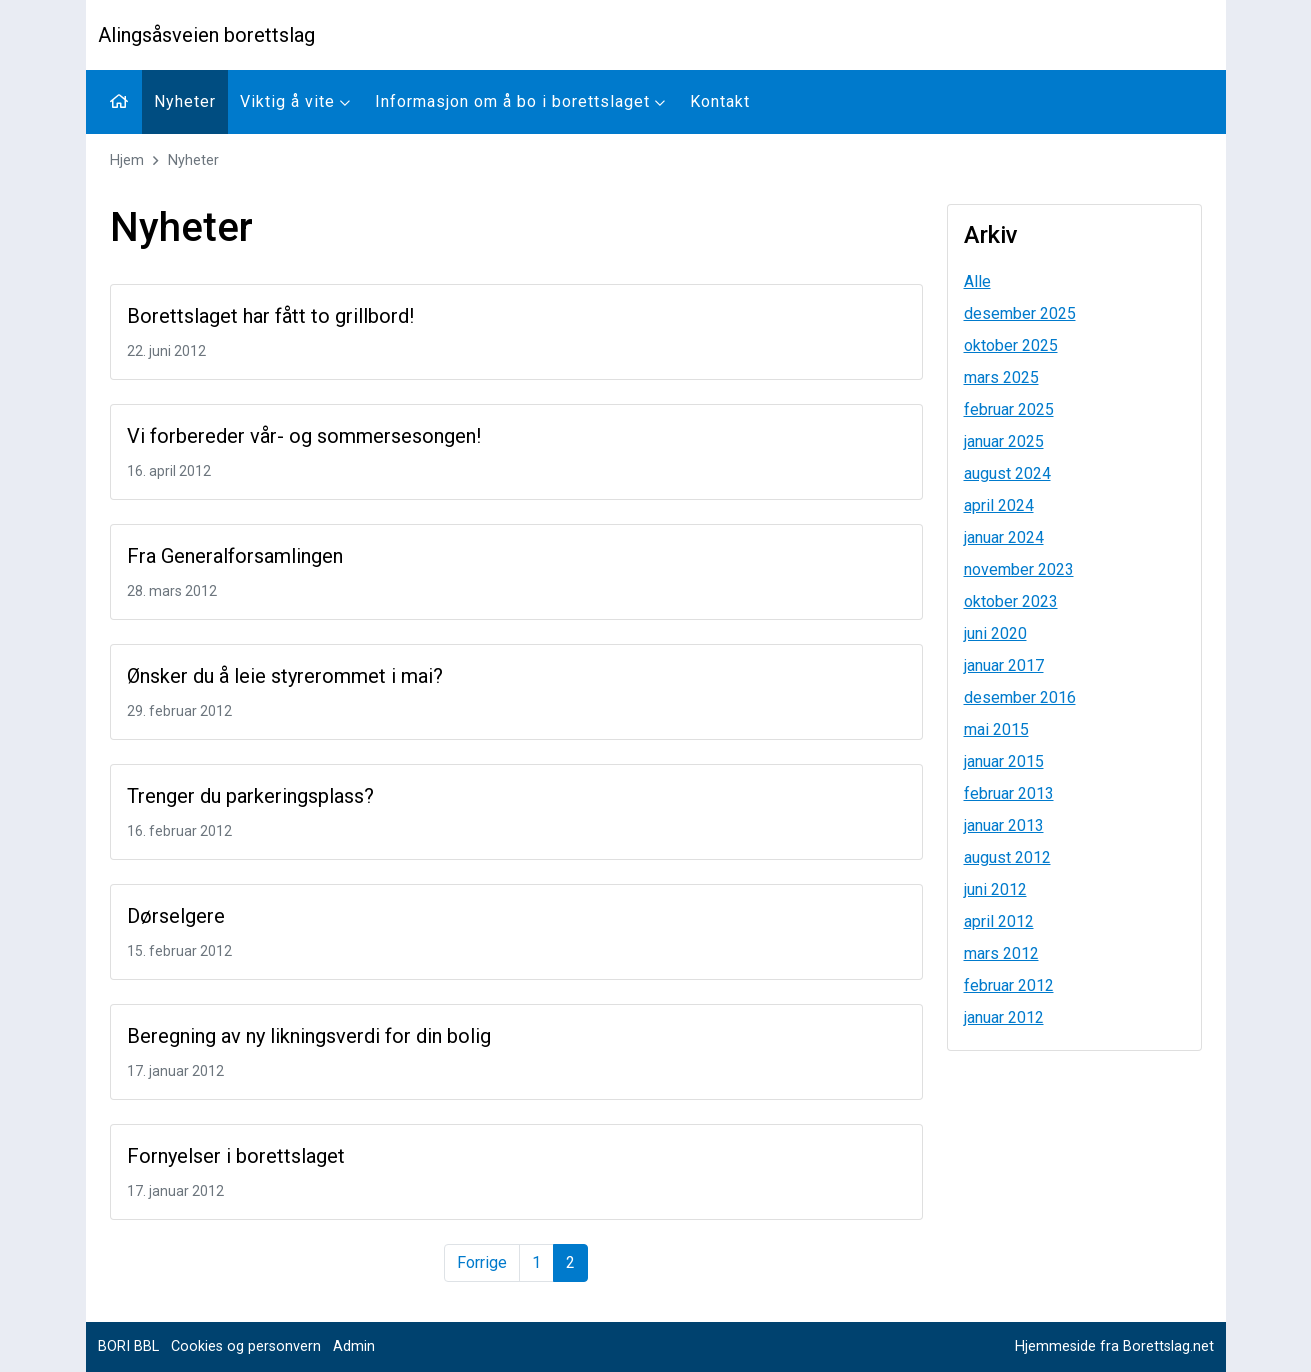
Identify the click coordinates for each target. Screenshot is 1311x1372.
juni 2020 (995, 633)
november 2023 (1019, 569)
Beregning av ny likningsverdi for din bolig (309, 1036)
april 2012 (999, 921)
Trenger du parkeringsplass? (250, 796)
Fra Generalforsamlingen (235, 556)
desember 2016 (1020, 697)
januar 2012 (1004, 1017)
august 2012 (1007, 857)
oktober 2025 (1011, 345)
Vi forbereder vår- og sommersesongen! (304, 436)
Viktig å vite (295, 101)
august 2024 (1007, 473)
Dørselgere (176, 916)
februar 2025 (1009, 409)
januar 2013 (1004, 825)
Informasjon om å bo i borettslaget (520, 101)
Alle (977, 281)
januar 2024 (1004, 537)
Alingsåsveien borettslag (206, 35)
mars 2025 (1001, 377)
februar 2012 (1009, 985)
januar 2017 (1004, 665)
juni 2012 (995, 889)
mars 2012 (1001, 953)
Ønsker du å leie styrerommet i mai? (285, 676)
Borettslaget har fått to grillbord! (270, 316)
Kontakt (720, 101)
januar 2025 (1004, 441)
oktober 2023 (1011, 601)
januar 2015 (1004, 761)
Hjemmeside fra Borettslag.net (1114, 1346)
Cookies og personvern (246, 1346)
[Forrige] (482, 1263)
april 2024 (999, 505)
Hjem (127, 160)
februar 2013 (1009, 793)
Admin (354, 1346)
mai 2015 (996, 729)
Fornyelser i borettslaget (236, 1156)
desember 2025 (1020, 313)
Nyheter (185, 101)
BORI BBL (128, 1346)
